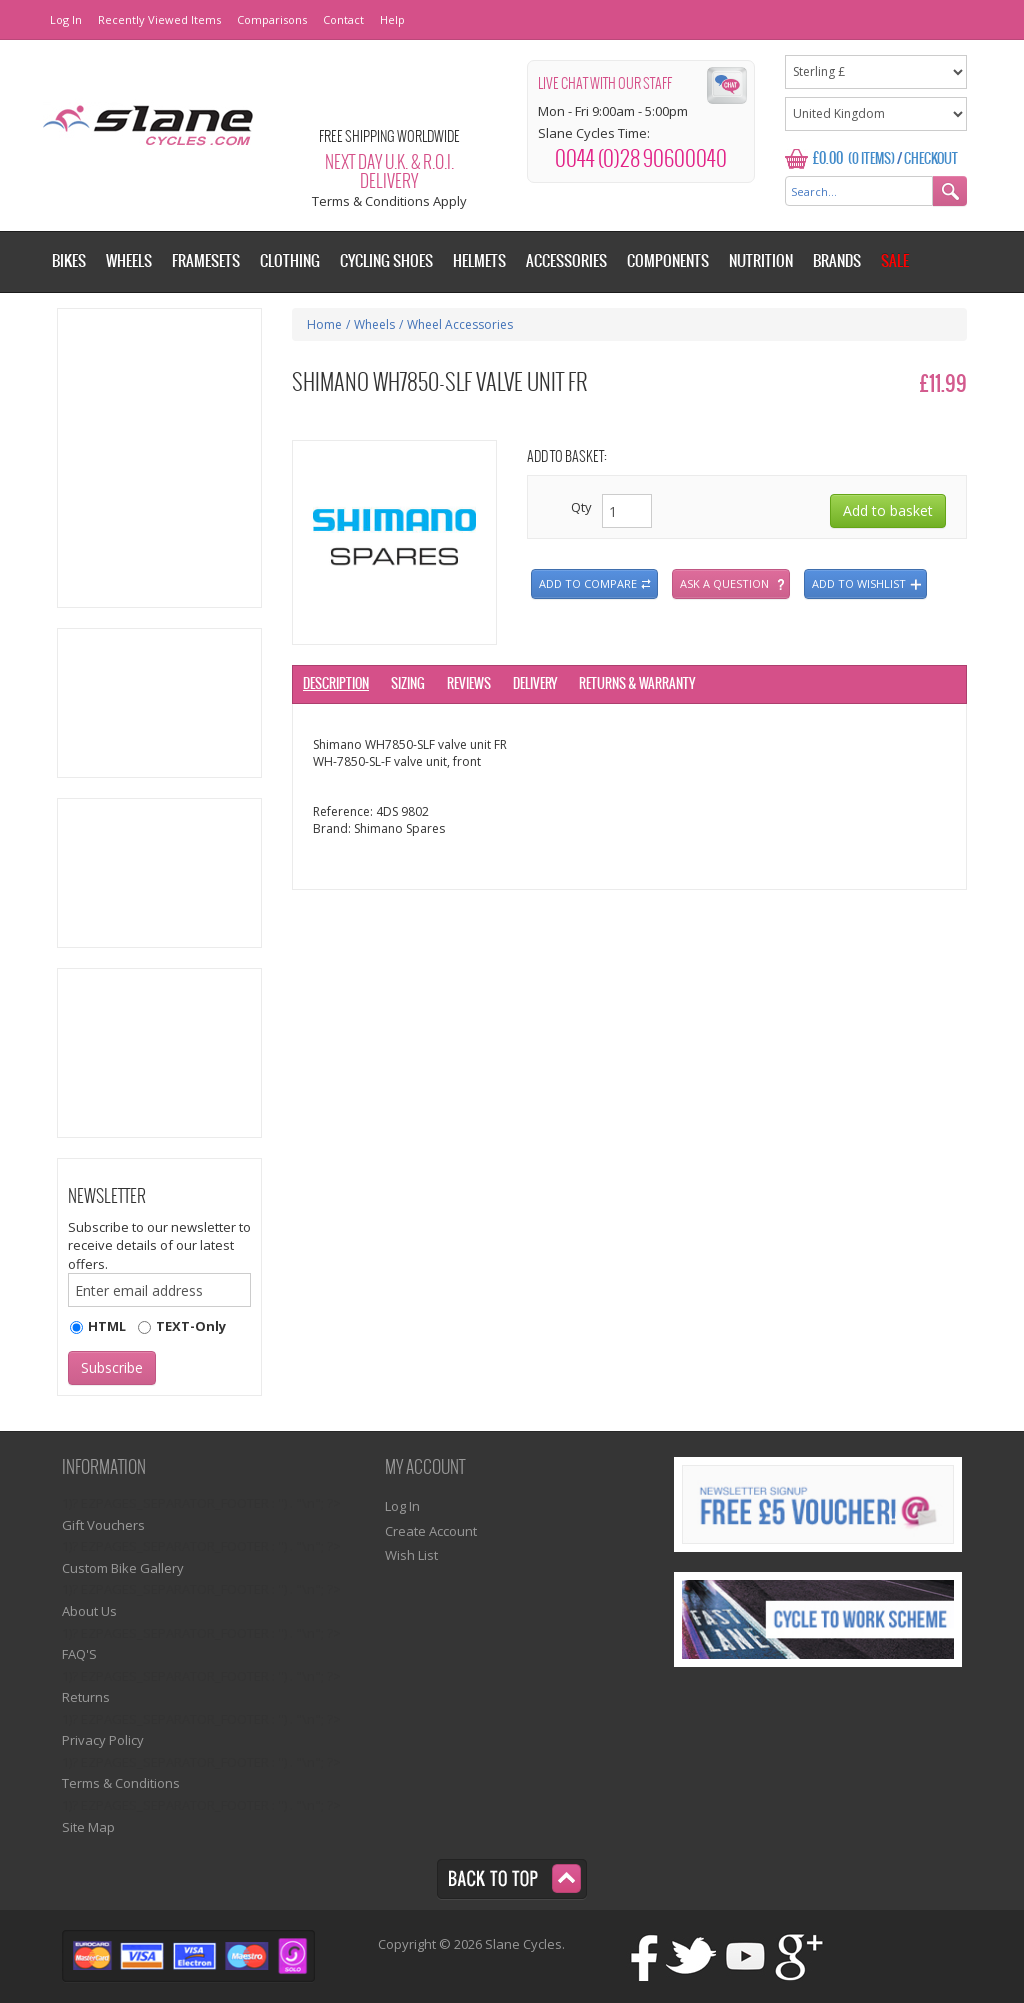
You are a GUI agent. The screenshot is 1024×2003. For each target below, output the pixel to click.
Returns (86, 1697)
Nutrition (761, 261)
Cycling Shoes (386, 261)
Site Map (88, 1827)
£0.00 (828, 159)
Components (668, 261)
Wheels (374, 324)
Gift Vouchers (103, 1525)
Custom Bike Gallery (123, 1568)
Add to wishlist (859, 583)
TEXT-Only (191, 1326)
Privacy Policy (103, 1740)
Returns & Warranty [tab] (637, 684)
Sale (895, 261)
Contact (343, 19)
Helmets (479, 261)
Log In (66, 19)
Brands (837, 261)
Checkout (931, 159)
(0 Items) (871, 159)
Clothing (290, 261)
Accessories (566, 261)
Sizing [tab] (408, 684)
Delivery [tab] (535, 684)
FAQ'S (79, 1654)
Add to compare (588, 583)
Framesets (206, 261)
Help (392, 19)
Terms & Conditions (121, 1783)
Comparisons (272, 19)
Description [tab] (336, 684)
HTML (107, 1326)
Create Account (431, 1531)
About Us (89, 1611)
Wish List (411, 1555)
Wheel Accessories (460, 324)
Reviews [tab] (469, 684)
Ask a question (724, 583)
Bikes (69, 261)
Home (324, 324)
